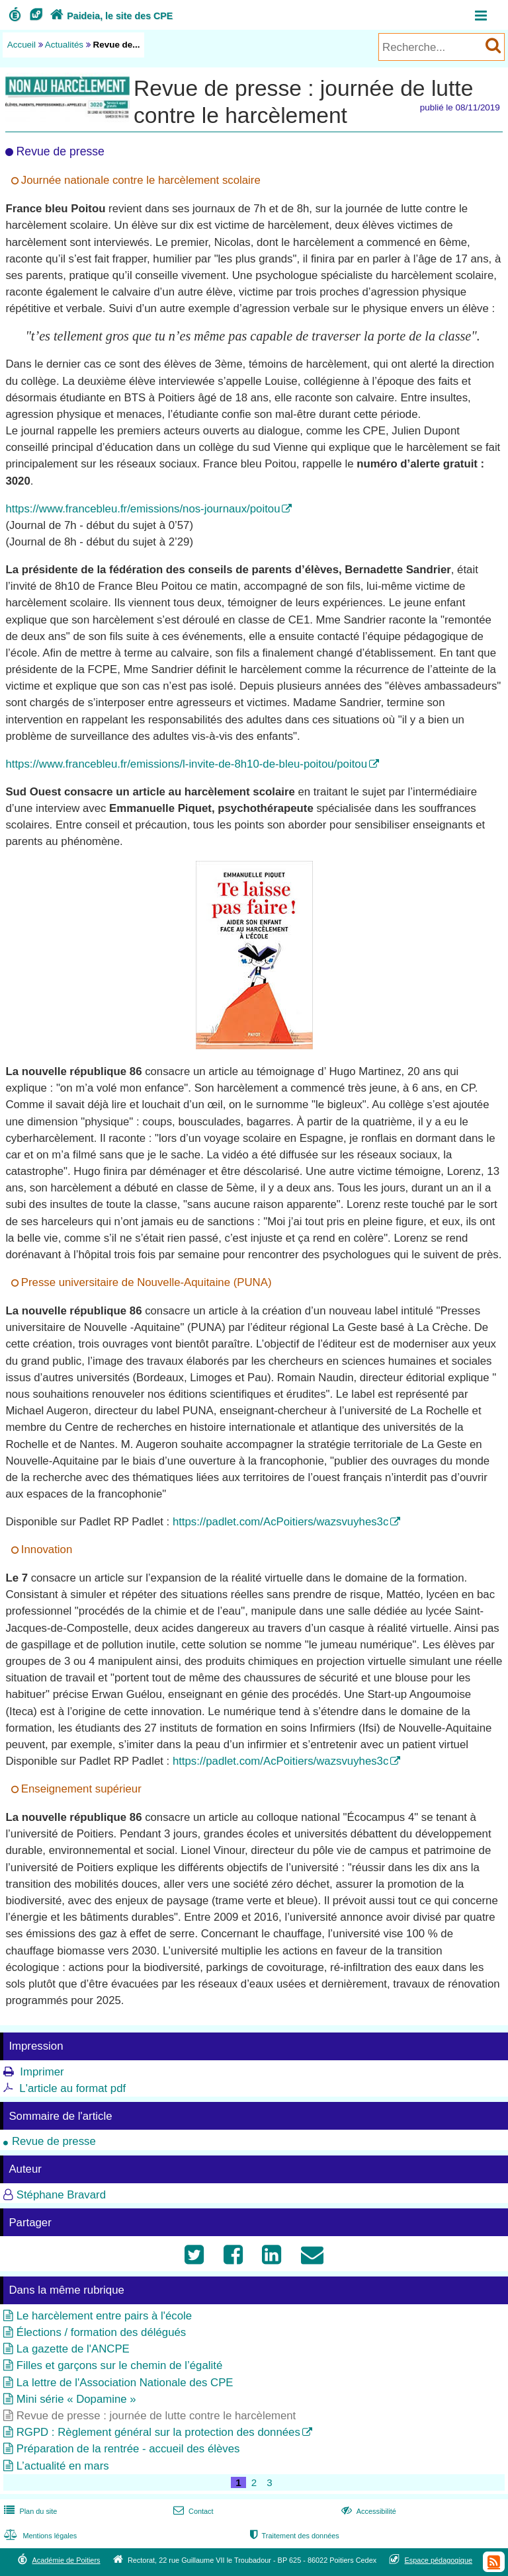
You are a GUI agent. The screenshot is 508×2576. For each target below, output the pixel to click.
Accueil (21, 45)
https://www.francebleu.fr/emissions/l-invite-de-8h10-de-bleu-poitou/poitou (186, 764)
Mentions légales (39, 2536)
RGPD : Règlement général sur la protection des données (158, 2432)
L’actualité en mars (63, 2466)
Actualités (64, 45)
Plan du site (29, 2511)
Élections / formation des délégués (102, 2332)
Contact (192, 2511)
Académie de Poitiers (66, 2560)
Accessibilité (367, 2511)
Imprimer (42, 2072)
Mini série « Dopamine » (76, 2399)
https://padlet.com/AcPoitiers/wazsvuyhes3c (280, 1521)
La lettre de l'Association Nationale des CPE (125, 2382)
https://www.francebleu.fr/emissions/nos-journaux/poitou (142, 509)
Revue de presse (54, 2141)
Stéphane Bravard (61, 2195)
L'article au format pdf (72, 2088)
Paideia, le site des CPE (110, 16)
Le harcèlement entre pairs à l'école (104, 2316)
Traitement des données (293, 2536)
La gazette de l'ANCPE (73, 2349)
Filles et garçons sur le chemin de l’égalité (120, 2365)
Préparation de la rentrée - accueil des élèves (128, 2448)
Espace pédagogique (439, 2560)
